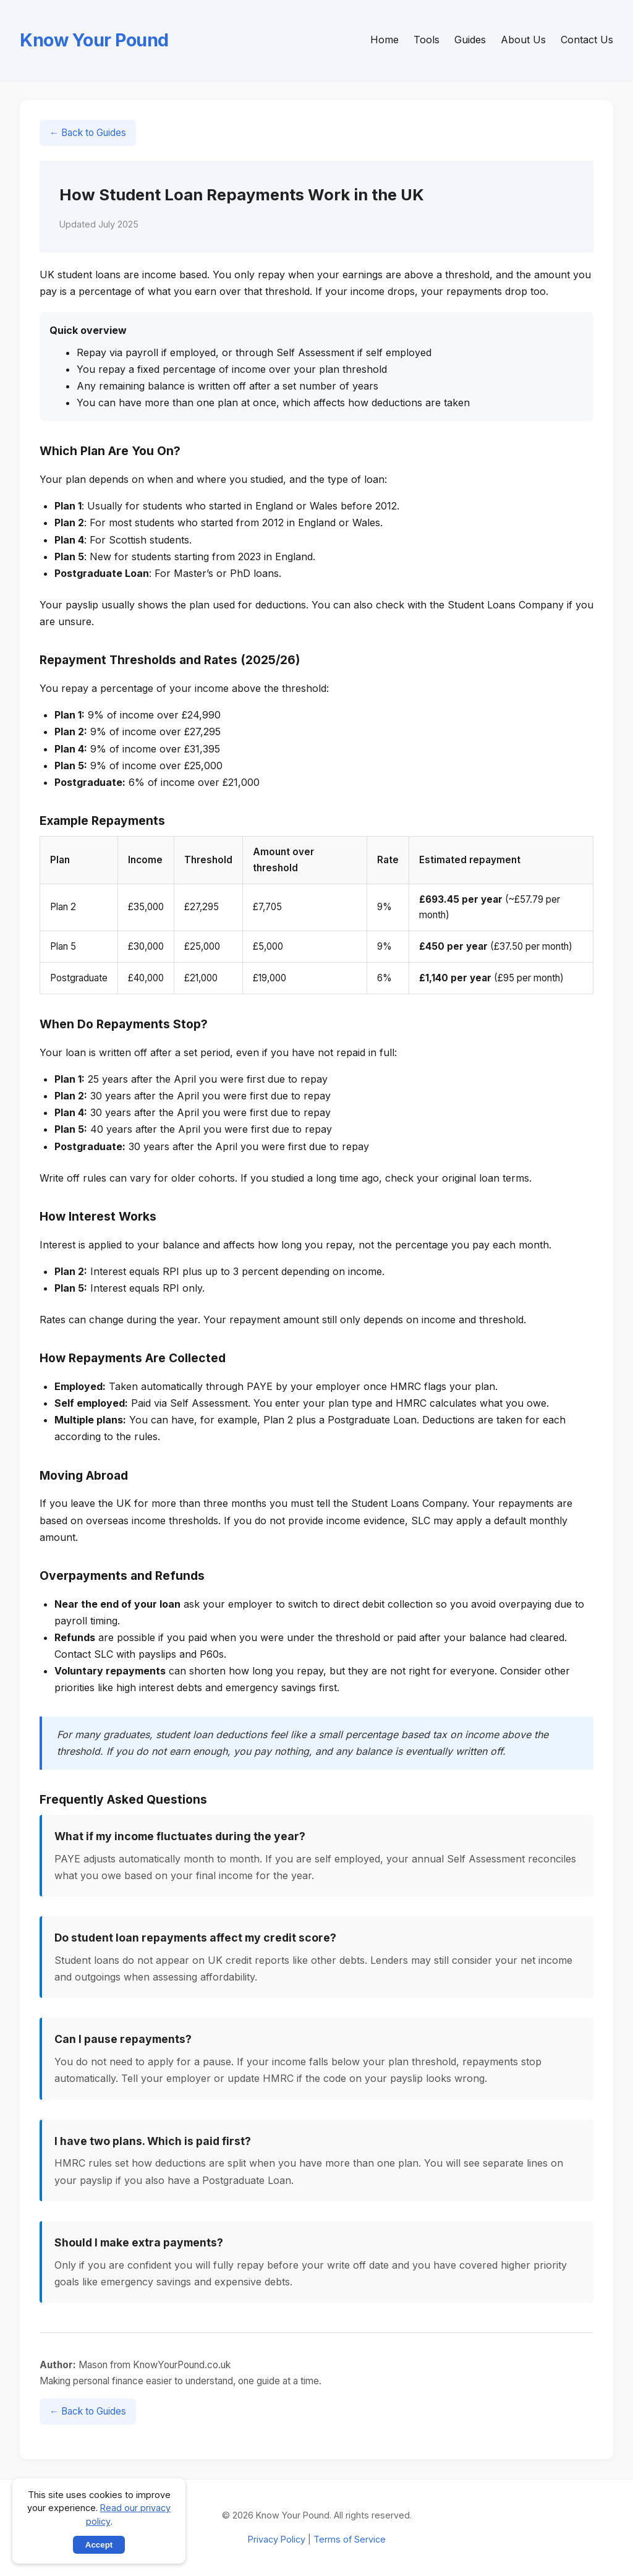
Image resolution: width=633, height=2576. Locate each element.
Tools (427, 39)
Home (384, 39)
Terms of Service (349, 2539)
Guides (470, 39)
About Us (523, 39)
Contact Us (587, 39)
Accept (99, 2544)
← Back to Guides (87, 133)
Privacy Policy (276, 2539)
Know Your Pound (94, 40)
